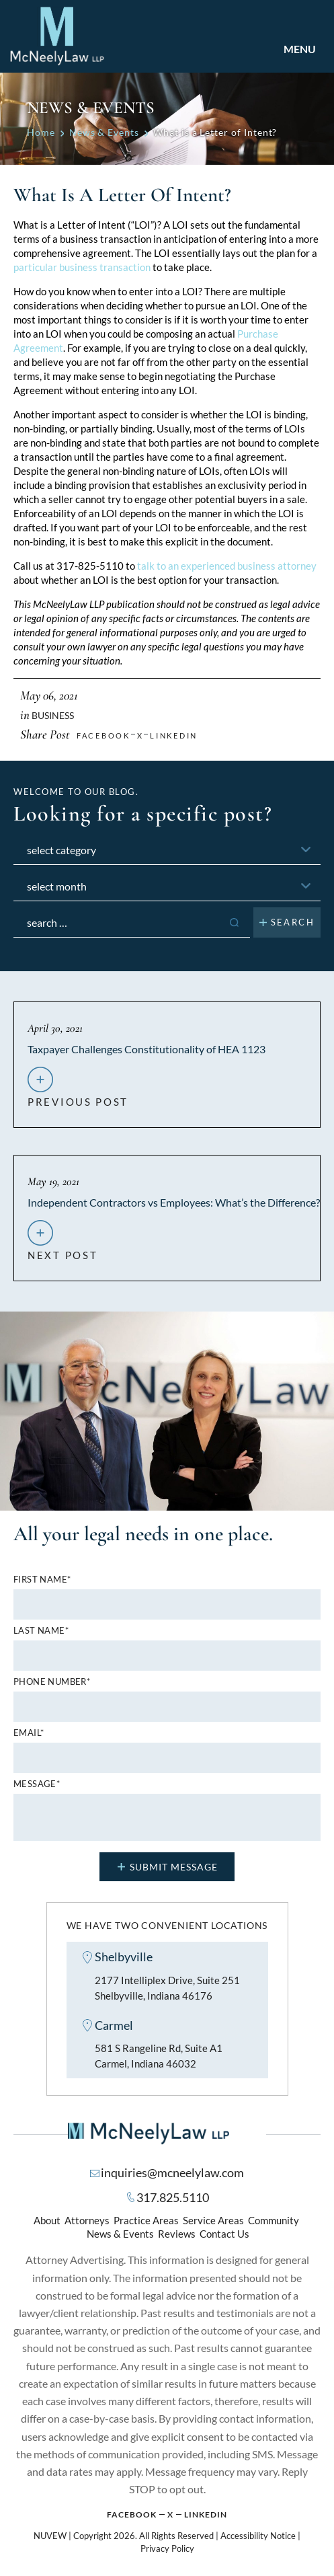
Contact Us (224, 2234)
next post (62, 1249)
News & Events (120, 2234)
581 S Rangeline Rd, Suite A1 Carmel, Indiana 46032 (158, 2056)
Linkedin (174, 735)
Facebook (132, 2514)
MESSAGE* (36, 1784)
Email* (28, 1733)
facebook (103, 735)
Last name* (41, 1630)
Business (53, 715)
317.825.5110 (172, 2197)
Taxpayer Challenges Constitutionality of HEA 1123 (146, 1049)
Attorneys (87, 2220)
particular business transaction (82, 267)
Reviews (177, 2234)
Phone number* (51, 1681)
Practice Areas (146, 2220)
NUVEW (50, 2535)
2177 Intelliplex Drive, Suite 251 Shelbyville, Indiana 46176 (167, 1988)
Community (273, 2220)
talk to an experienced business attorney (227, 566)
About (47, 2220)
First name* (42, 1579)
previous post (78, 1096)
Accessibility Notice (258, 2535)
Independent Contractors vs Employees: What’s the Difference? (174, 1202)
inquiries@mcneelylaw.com (172, 2172)
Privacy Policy (167, 2548)
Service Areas (213, 2220)
